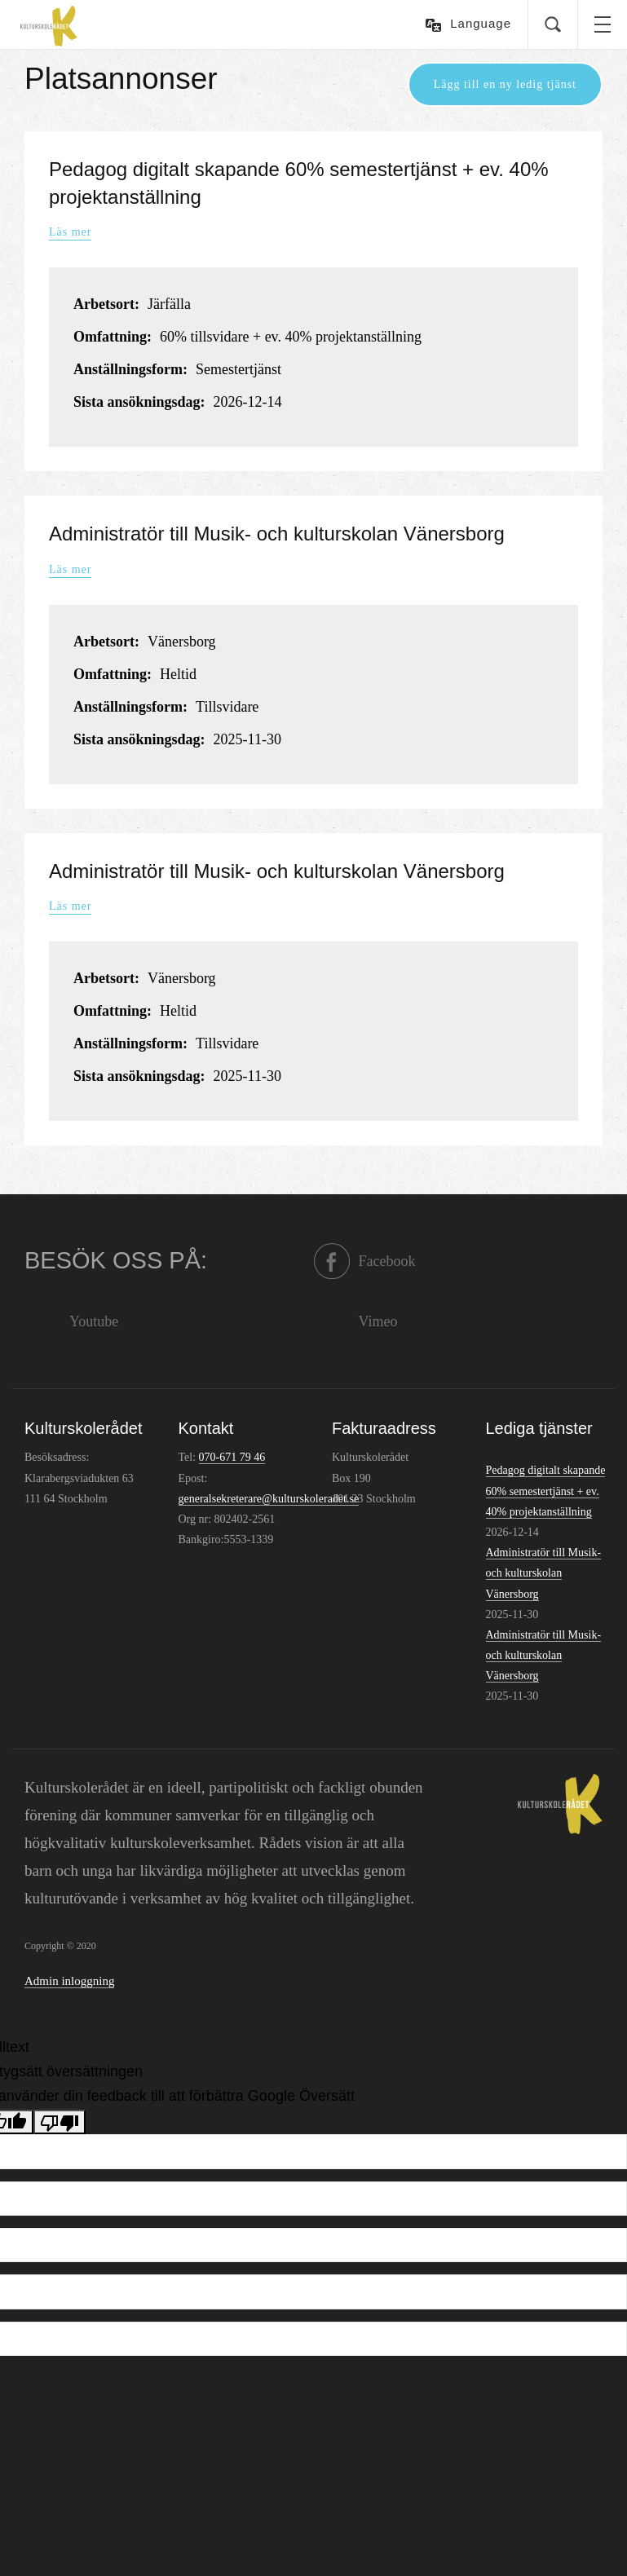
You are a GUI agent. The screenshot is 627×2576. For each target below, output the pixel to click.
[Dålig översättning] (59, 2122)
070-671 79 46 (232, 1457)
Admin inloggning (69, 1980)
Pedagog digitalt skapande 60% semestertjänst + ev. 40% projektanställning (546, 1490)
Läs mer (70, 232)
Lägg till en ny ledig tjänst (505, 84)
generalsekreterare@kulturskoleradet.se (269, 1499)
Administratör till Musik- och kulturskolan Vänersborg (277, 534)
